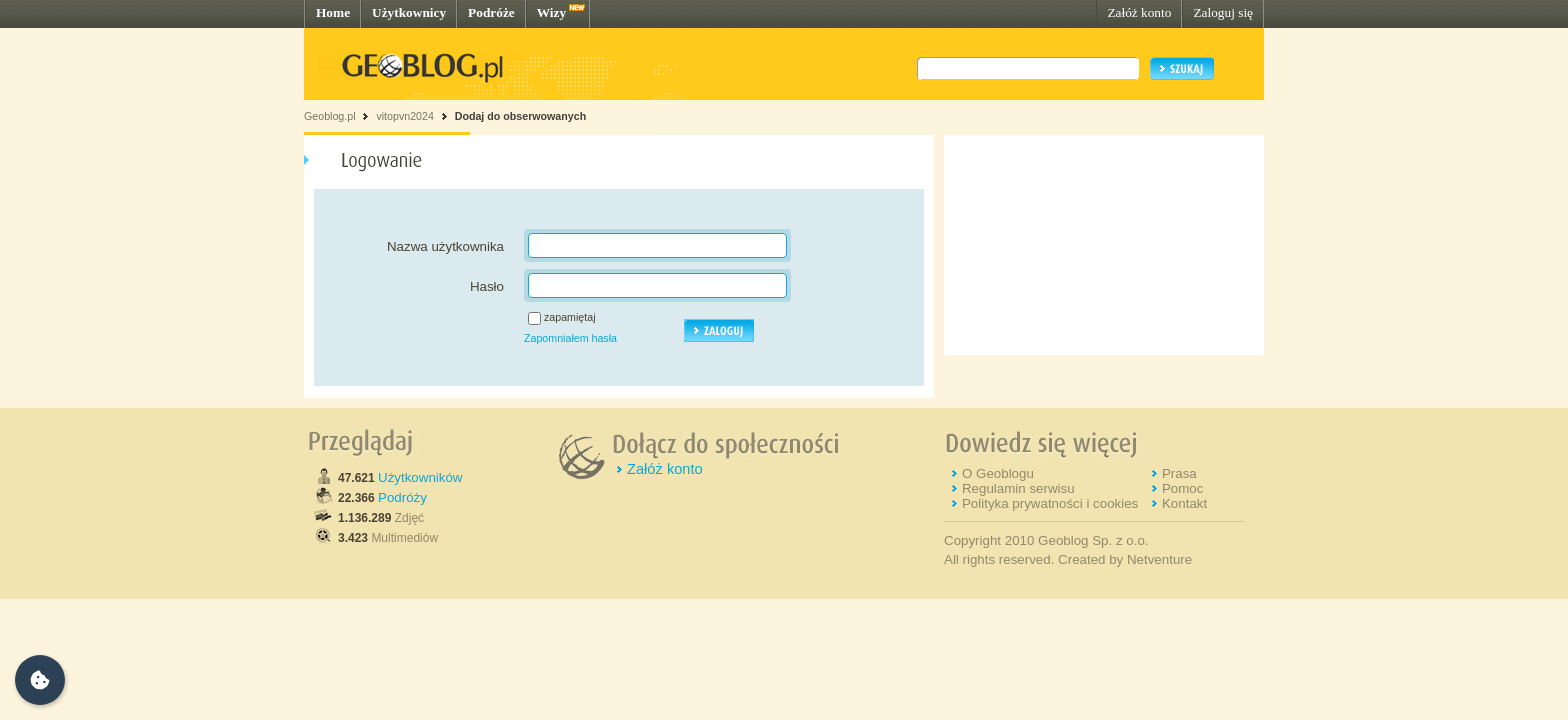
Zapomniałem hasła (570, 338)
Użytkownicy (409, 12)
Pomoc (1182, 488)
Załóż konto (1139, 12)
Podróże (491, 12)
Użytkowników (420, 477)
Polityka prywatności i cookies (1050, 503)
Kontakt (1184, 503)
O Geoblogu (998, 473)
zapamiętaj (570, 317)
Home (333, 12)
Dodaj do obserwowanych (520, 116)
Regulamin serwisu (1018, 488)
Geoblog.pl (330, 116)
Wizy (551, 12)
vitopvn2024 (404, 116)
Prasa (1179, 473)
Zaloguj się (1223, 12)
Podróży (402, 497)
